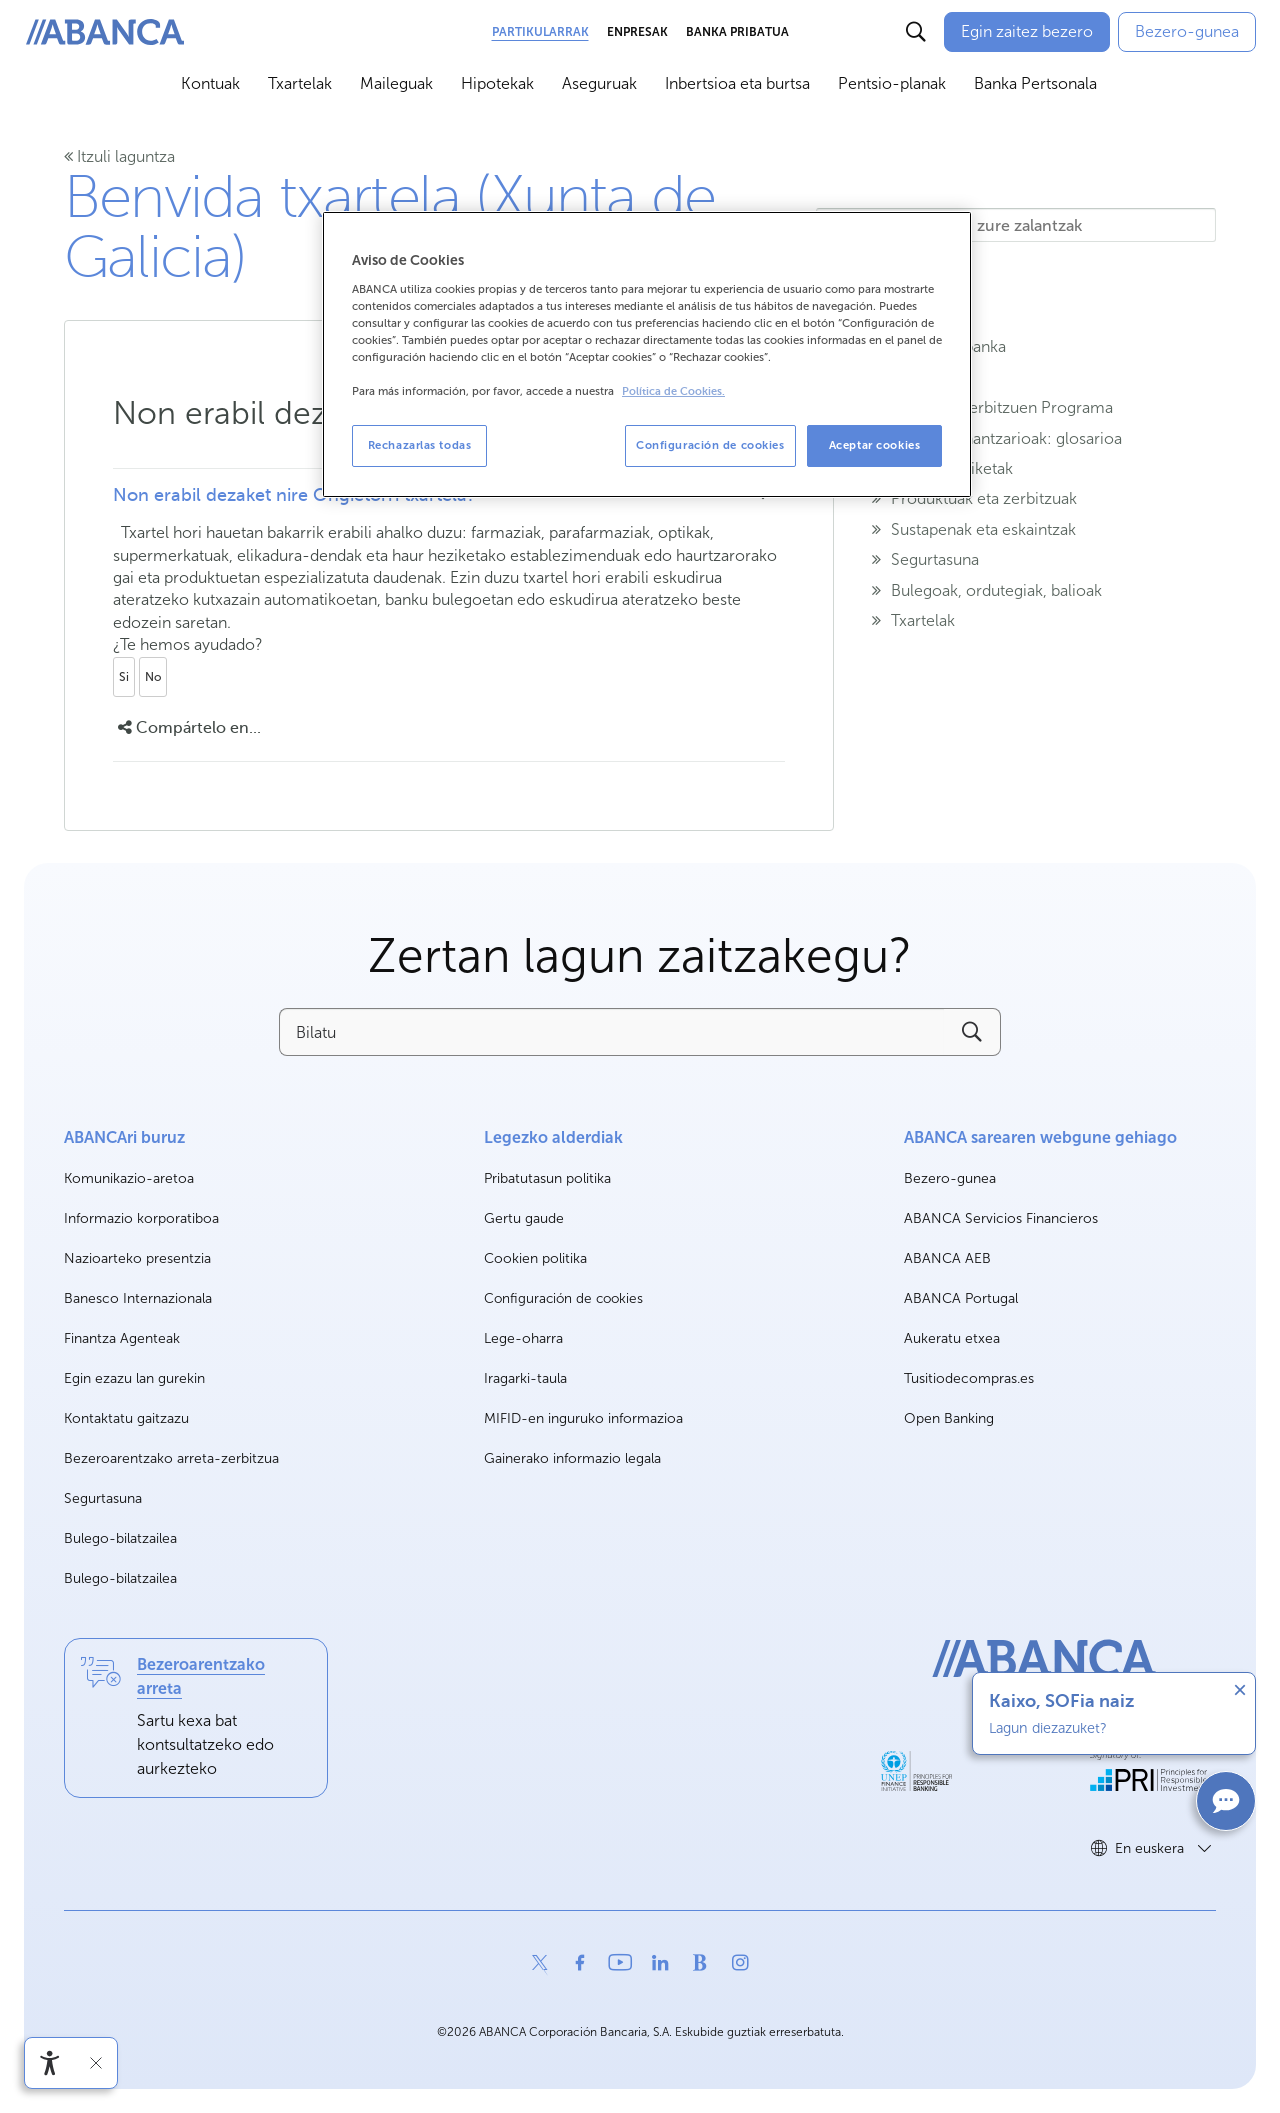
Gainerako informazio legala (572, 1458)
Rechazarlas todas (420, 445)
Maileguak (396, 83)
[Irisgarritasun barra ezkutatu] (96, 2063)
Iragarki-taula (525, 1378)
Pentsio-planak (892, 83)
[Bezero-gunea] (1187, 32)
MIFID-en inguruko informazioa (583, 1418)
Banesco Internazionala (138, 1299)
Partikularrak (540, 32)
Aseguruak (599, 83)
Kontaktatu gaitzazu (126, 1418)
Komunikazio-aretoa (129, 1179)
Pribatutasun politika (547, 1178)
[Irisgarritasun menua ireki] (50, 2063)
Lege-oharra (523, 1338)
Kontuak (210, 83)
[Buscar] (916, 32)
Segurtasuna (103, 1498)
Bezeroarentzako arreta (201, 1676)
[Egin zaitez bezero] (1027, 32)
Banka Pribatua (737, 32)
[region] (647, 354)
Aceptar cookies (875, 445)
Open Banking (949, 1419)
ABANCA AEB (947, 1259)
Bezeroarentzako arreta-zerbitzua (171, 1458)
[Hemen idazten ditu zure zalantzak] (1016, 225)
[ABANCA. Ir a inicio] (105, 32)
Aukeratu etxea (952, 1339)
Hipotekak (497, 83)
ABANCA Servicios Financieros (1001, 1219)
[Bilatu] (611, 1032)
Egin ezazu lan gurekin (134, 1379)
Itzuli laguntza (119, 156)
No (153, 677)
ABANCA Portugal (961, 1299)
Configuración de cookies (563, 1299)
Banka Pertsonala (1035, 83)
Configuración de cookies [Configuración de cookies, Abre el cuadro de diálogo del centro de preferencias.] (710, 445)
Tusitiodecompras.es (969, 1379)
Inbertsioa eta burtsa (737, 83)
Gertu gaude (524, 1218)
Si (124, 677)
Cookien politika (535, 1258)
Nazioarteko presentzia (137, 1258)
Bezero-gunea (950, 1179)
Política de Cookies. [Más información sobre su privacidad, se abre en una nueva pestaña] (673, 391)
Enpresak (637, 32)
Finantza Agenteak (122, 1338)
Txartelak (300, 83)
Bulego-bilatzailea (120, 1538)
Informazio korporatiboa (141, 1219)
